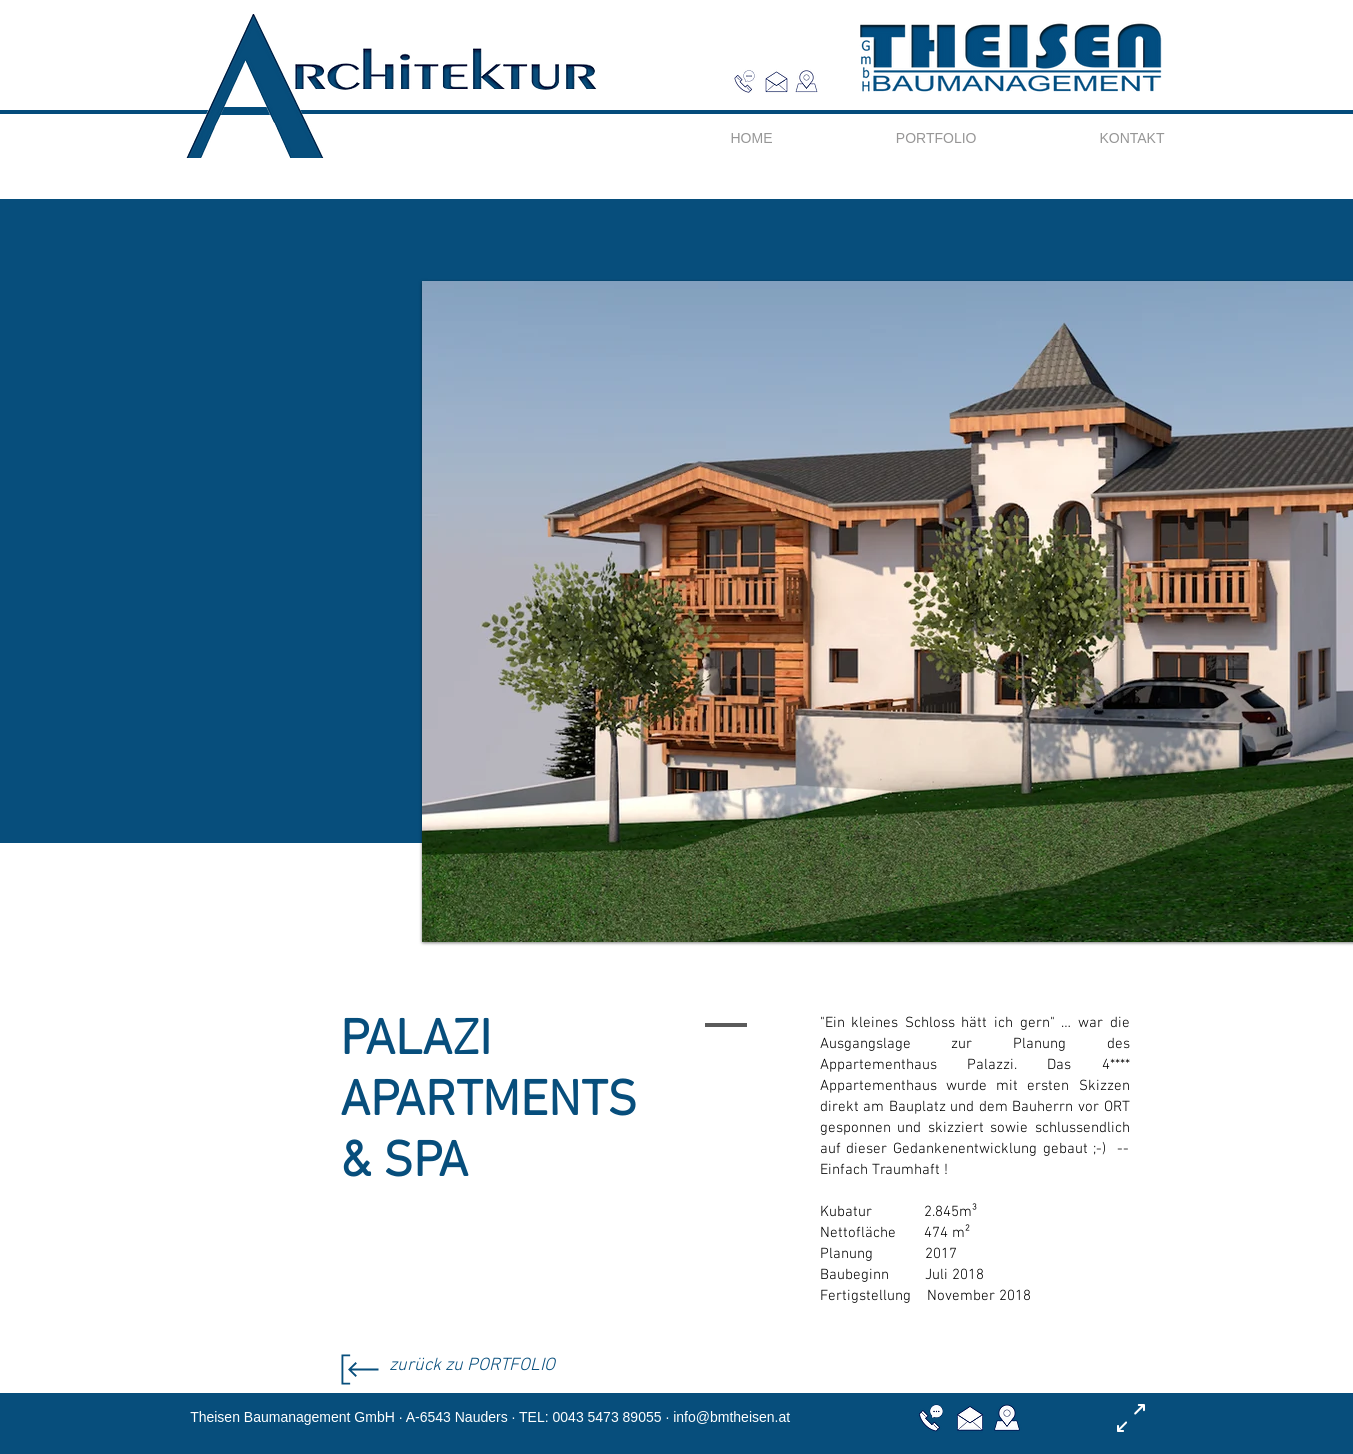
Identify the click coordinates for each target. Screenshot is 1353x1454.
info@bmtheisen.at (731, 1417)
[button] (806, 81)
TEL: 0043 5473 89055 (590, 1417)
